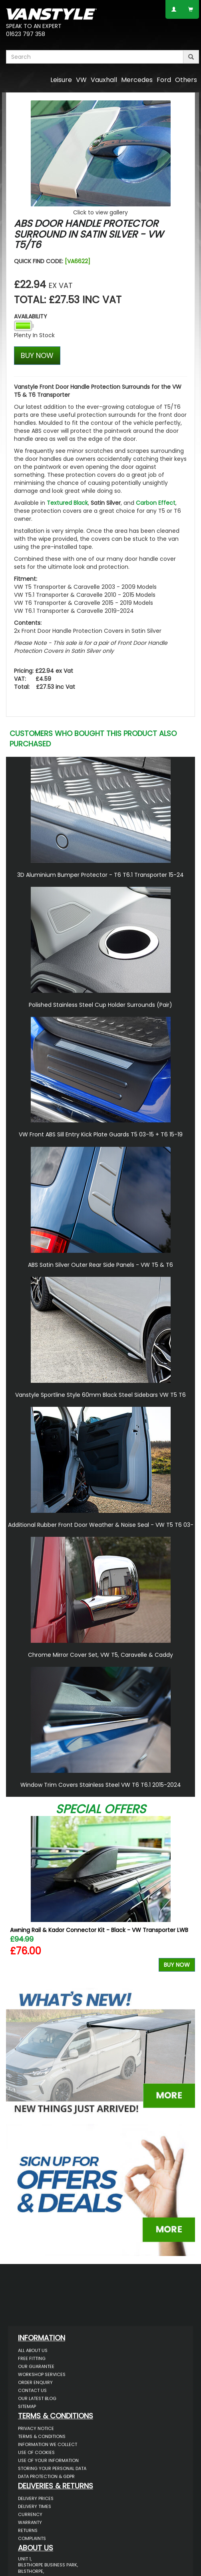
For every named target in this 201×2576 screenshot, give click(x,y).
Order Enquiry (35, 2382)
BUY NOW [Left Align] (37, 355)
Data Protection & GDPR (46, 2476)
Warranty (30, 2522)
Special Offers (101, 1809)
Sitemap (27, 2406)
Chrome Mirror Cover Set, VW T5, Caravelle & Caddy (100, 1655)
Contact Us (32, 2390)
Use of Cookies (36, 2452)
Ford (164, 79)
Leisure (61, 79)
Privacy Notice (36, 2428)
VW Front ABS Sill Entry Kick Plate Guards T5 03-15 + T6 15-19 (101, 1134)
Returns (28, 2530)
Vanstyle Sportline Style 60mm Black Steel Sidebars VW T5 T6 (100, 1395)
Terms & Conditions (42, 2436)
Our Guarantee (36, 2366)
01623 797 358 (25, 34)
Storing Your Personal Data (52, 2468)
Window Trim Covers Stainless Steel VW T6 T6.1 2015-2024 (100, 1785)
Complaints (32, 2538)
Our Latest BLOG (37, 2398)
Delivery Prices (36, 2498)
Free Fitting (32, 2358)
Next (186, 1900)
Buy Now (177, 1965)
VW (81, 79)
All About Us (33, 2350)
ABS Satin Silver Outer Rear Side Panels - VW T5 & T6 (100, 1265)
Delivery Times (34, 2506)
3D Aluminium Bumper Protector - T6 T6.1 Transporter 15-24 (100, 875)
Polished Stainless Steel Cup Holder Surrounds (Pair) (100, 1005)
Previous (15, 1900)
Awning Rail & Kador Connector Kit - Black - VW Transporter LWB (99, 1930)
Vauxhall (104, 79)
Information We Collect (47, 2444)
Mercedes (137, 79)
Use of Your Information (48, 2460)
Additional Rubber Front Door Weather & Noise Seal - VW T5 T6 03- (100, 1525)
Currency (30, 2514)
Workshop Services (42, 2374)
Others (186, 79)
